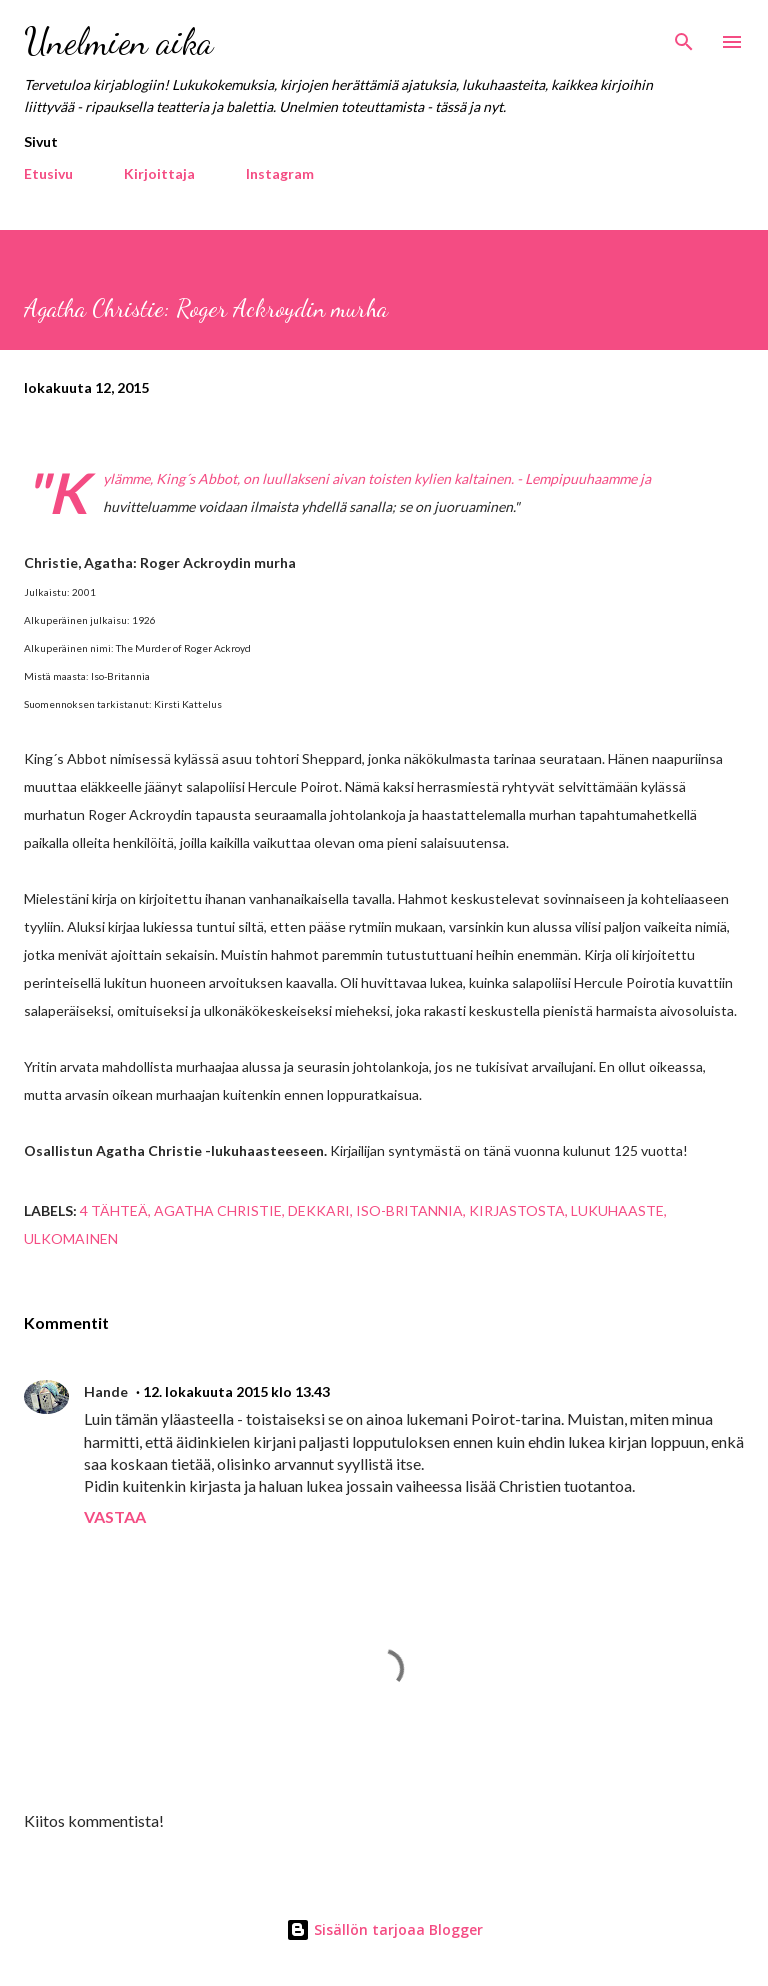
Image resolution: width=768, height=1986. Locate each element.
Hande (106, 1391)
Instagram (280, 173)
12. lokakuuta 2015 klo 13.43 (236, 1391)
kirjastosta (517, 1210)
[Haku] (684, 36)
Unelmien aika (118, 41)
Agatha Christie (218, 1210)
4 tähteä (114, 1210)
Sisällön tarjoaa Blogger (384, 1929)
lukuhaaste (617, 1210)
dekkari (319, 1210)
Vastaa (115, 1516)
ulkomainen (71, 1238)
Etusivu (48, 173)
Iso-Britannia (409, 1210)
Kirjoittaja (159, 173)
